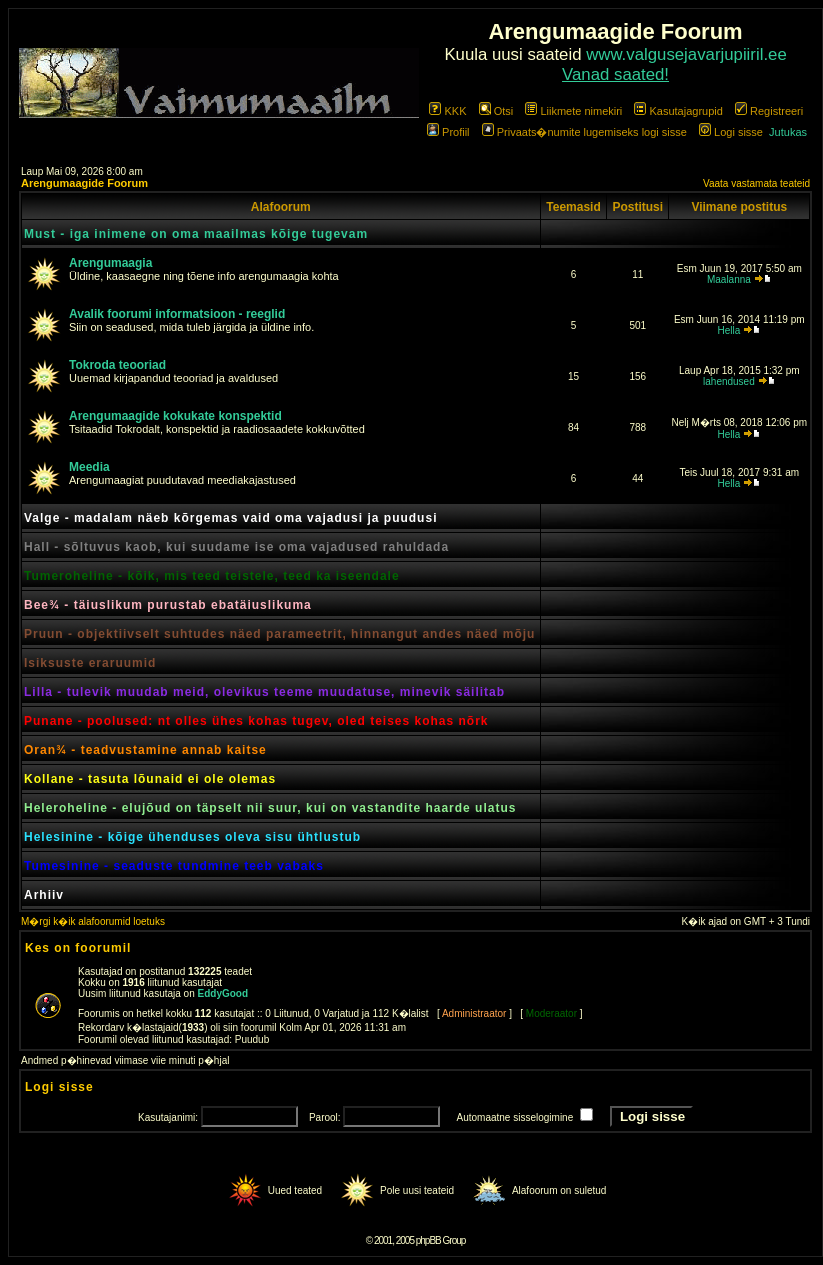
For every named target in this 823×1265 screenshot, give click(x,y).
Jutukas (788, 132)
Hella (728, 330)
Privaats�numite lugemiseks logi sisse (584, 132)
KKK (447, 111)
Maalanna (729, 279)
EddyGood (223, 993)
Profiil (448, 132)
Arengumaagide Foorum (84, 183)
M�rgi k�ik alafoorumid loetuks (93, 921)
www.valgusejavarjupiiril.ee (686, 54)
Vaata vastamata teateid (756, 183)
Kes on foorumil (78, 948)
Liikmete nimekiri (573, 111)
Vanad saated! (615, 74)
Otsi (496, 111)
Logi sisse (731, 132)
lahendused (729, 381)
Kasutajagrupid (678, 111)
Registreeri (769, 111)
